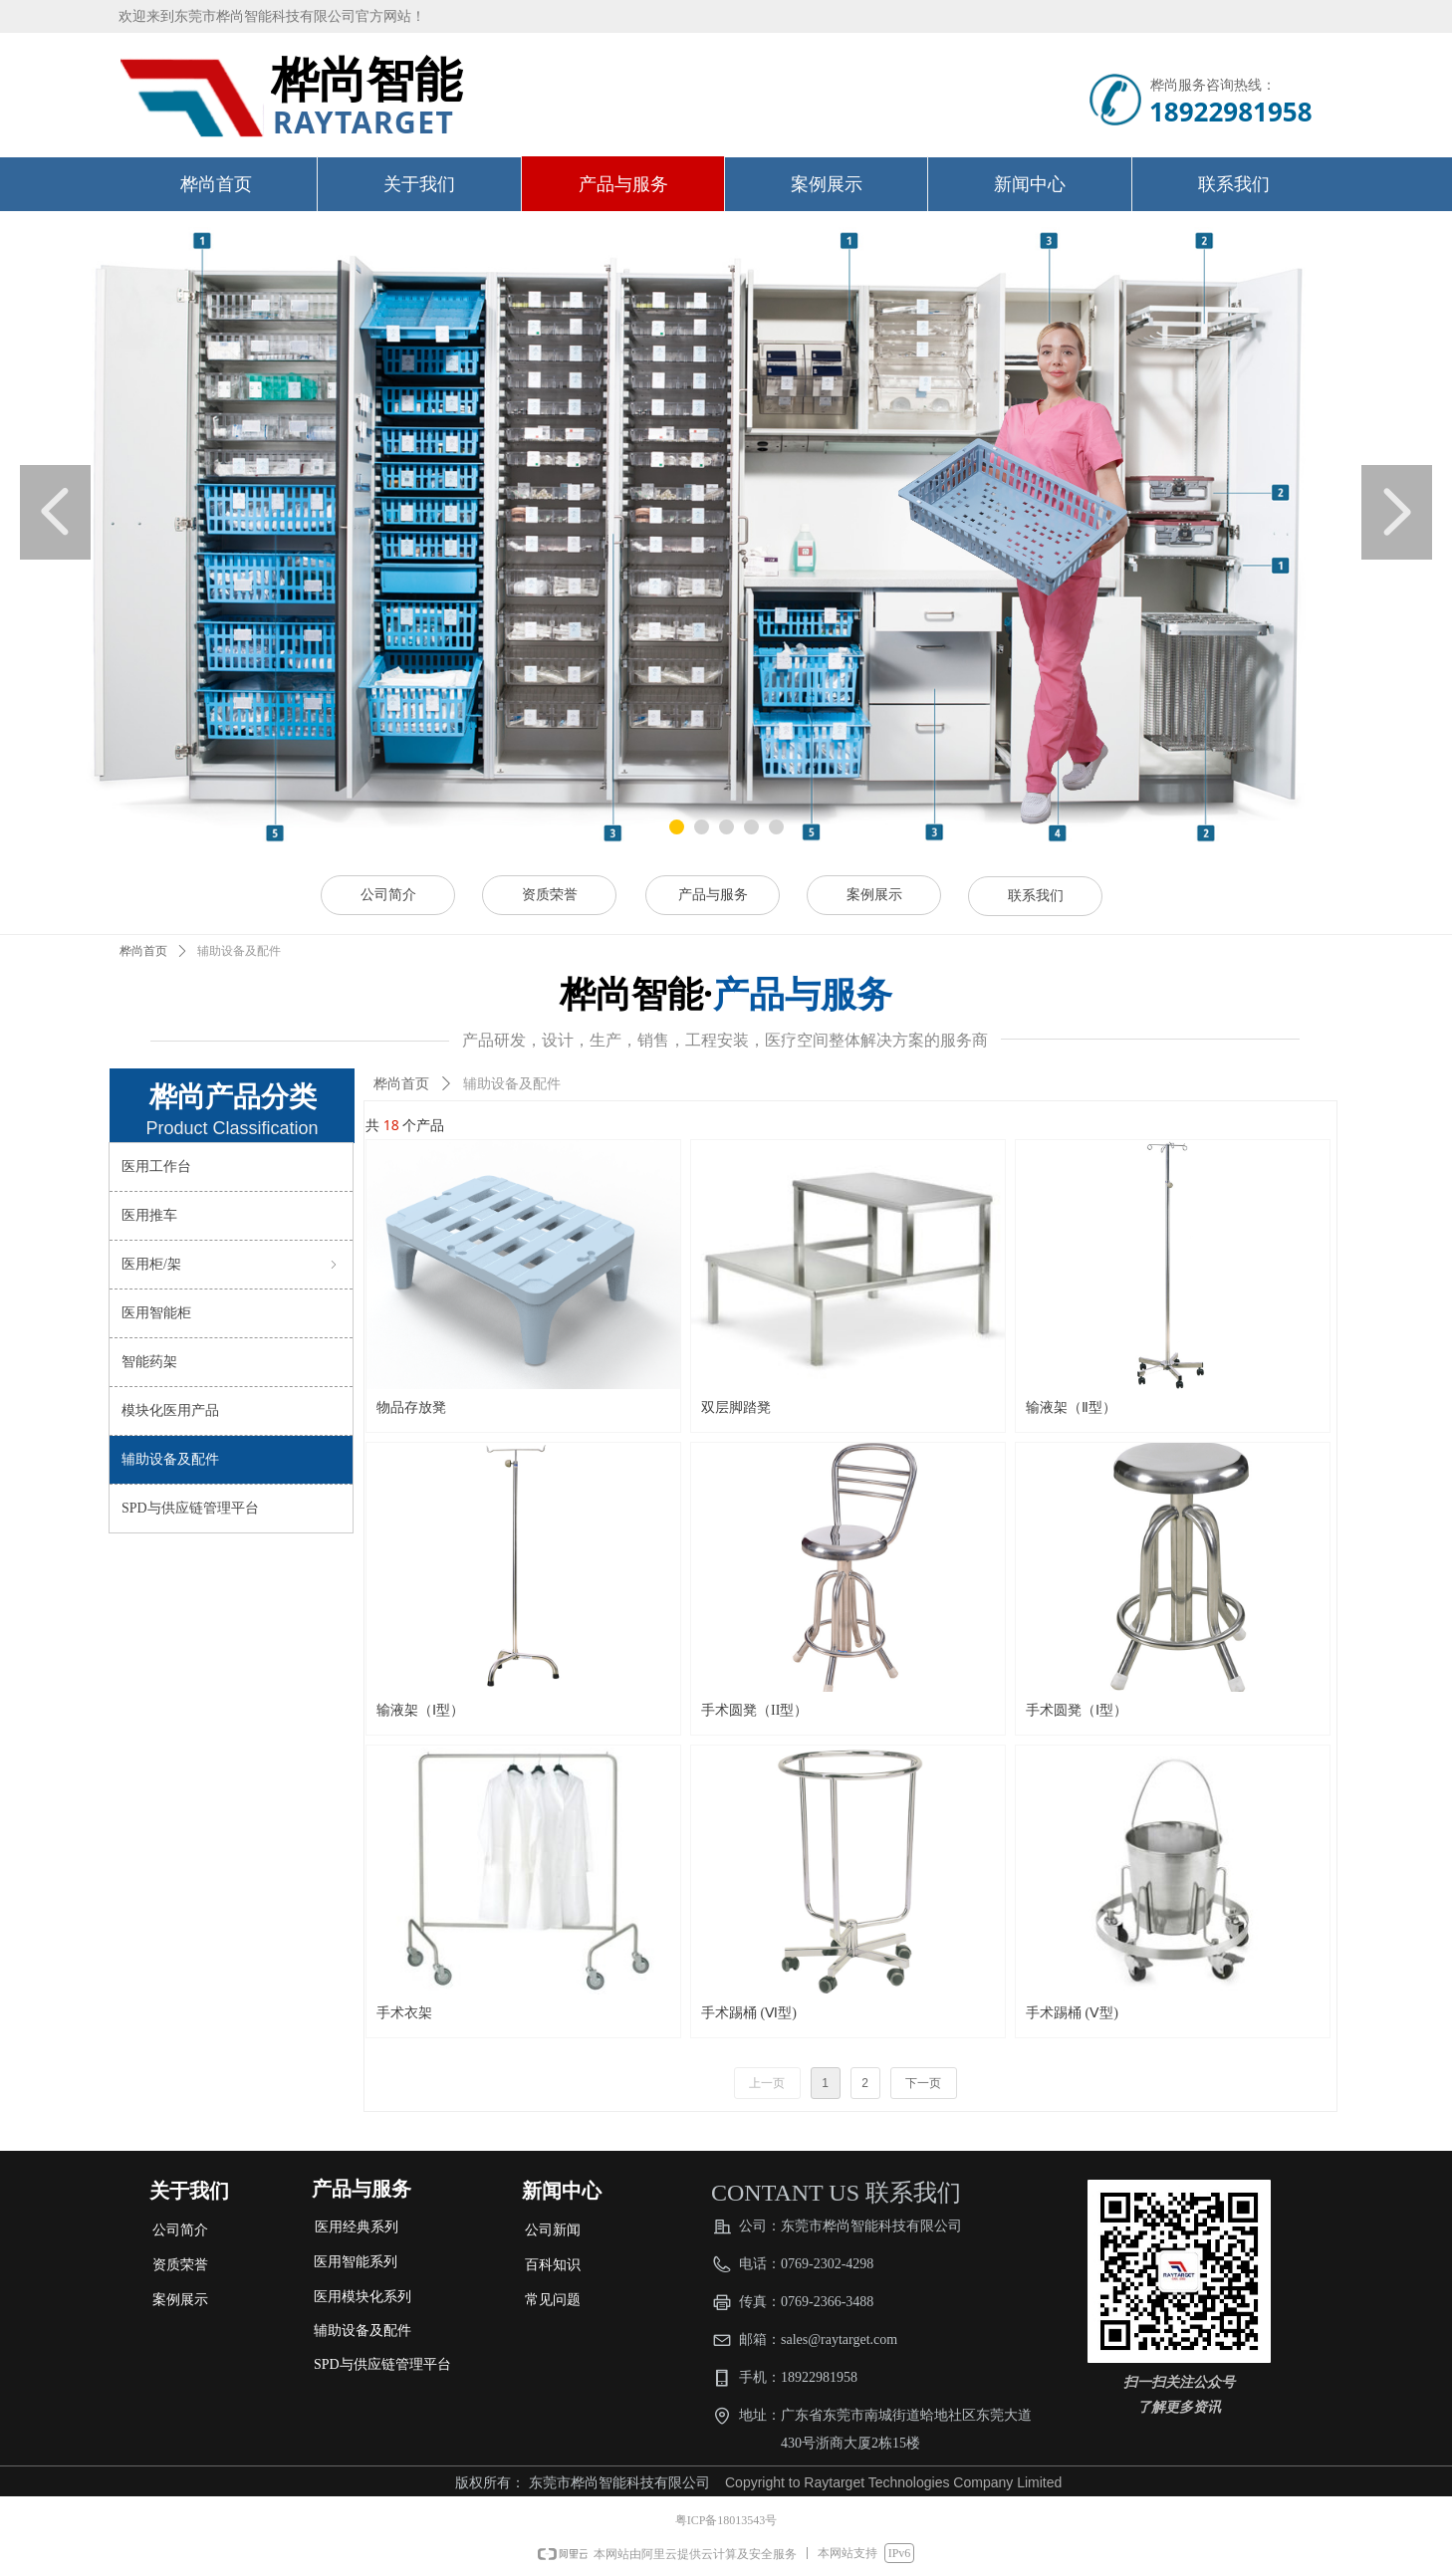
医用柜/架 (231, 1265)
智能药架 (149, 1361)
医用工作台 (156, 1166)
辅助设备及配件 (170, 1459)
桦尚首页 (143, 951)
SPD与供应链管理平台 (190, 1508)
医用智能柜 (156, 1312)
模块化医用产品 (170, 1410)
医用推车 (149, 1215)
